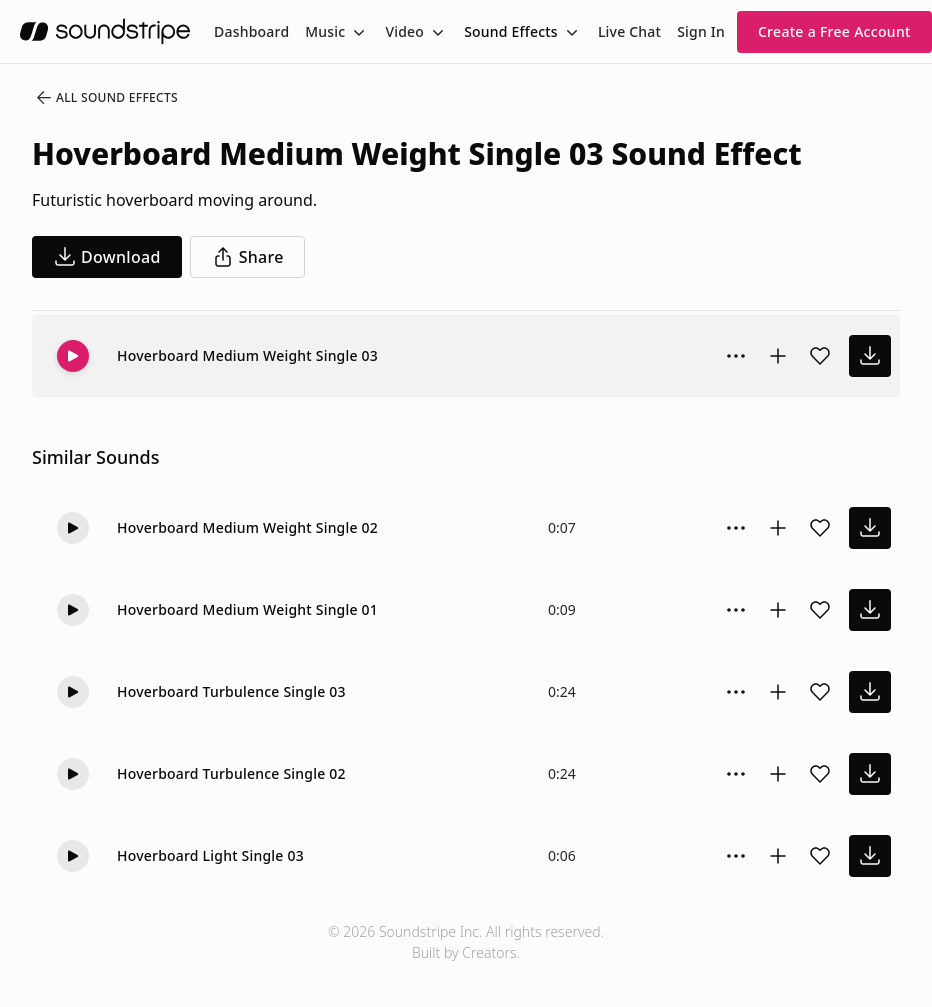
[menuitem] (251, 31)
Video (404, 31)
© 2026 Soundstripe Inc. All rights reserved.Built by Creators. (466, 942)
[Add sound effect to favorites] (820, 356)
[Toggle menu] (357, 32)
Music (325, 31)
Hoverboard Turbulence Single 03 (231, 691)
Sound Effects (511, 31)
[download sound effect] (870, 356)
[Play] (73, 356)
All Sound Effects (106, 98)
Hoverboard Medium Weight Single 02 (247, 527)
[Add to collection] (778, 356)
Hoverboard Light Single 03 (210, 855)
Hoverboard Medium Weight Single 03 (247, 355)
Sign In (701, 31)
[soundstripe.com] (105, 31)
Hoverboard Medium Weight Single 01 (247, 609)
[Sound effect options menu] (736, 356)
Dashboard (251, 31)
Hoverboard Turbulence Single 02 (231, 773)
